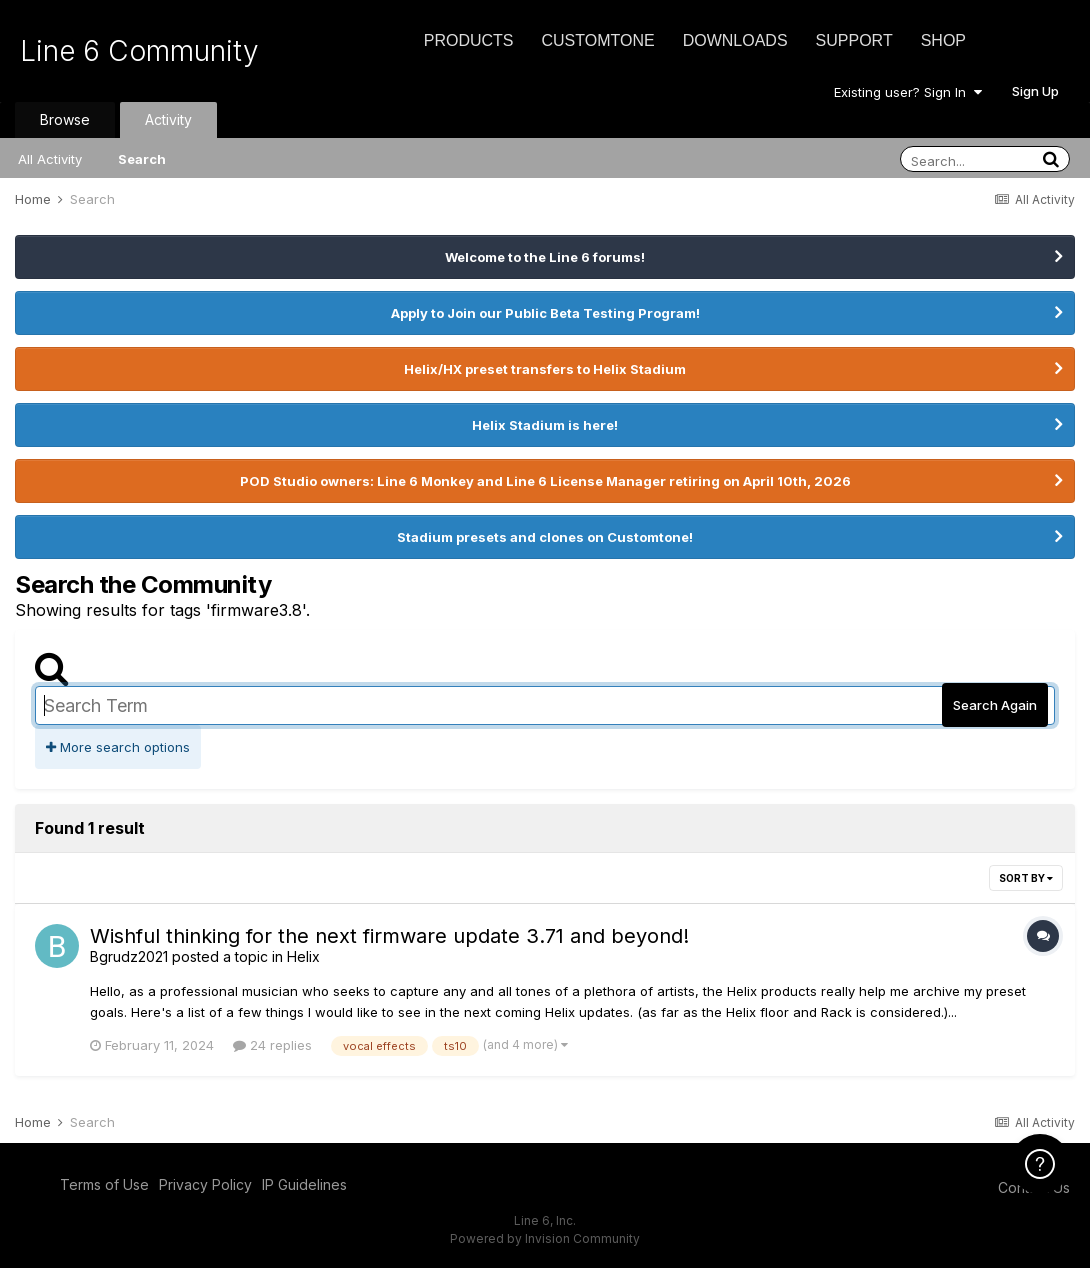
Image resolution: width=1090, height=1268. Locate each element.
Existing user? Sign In (908, 92)
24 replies (272, 1045)
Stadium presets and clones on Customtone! (545, 537)
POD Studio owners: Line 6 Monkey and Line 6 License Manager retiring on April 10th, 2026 (545, 481)
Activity (168, 119)
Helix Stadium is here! (545, 425)
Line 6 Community (139, 51)
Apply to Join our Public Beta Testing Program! (545, 313)
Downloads (735, 40)
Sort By (1026, 878)
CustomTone (597, 40)
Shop (943, 40)
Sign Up (1035, 91)
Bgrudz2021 (129, 956)
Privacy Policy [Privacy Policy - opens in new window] (205, 1184)
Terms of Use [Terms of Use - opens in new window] (104, 1184)
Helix (303, 956)
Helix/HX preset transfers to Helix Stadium (545, 369)
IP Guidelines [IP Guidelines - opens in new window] (304, 1184)
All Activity (50, 159)
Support (854, 40)
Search (142, 159)
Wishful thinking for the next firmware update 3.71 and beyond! (389, 936)
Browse (65, 119)
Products (469, 40)
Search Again (995, 705)
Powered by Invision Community (545, 1238)
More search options (118, 747)
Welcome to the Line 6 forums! (545, 257)
